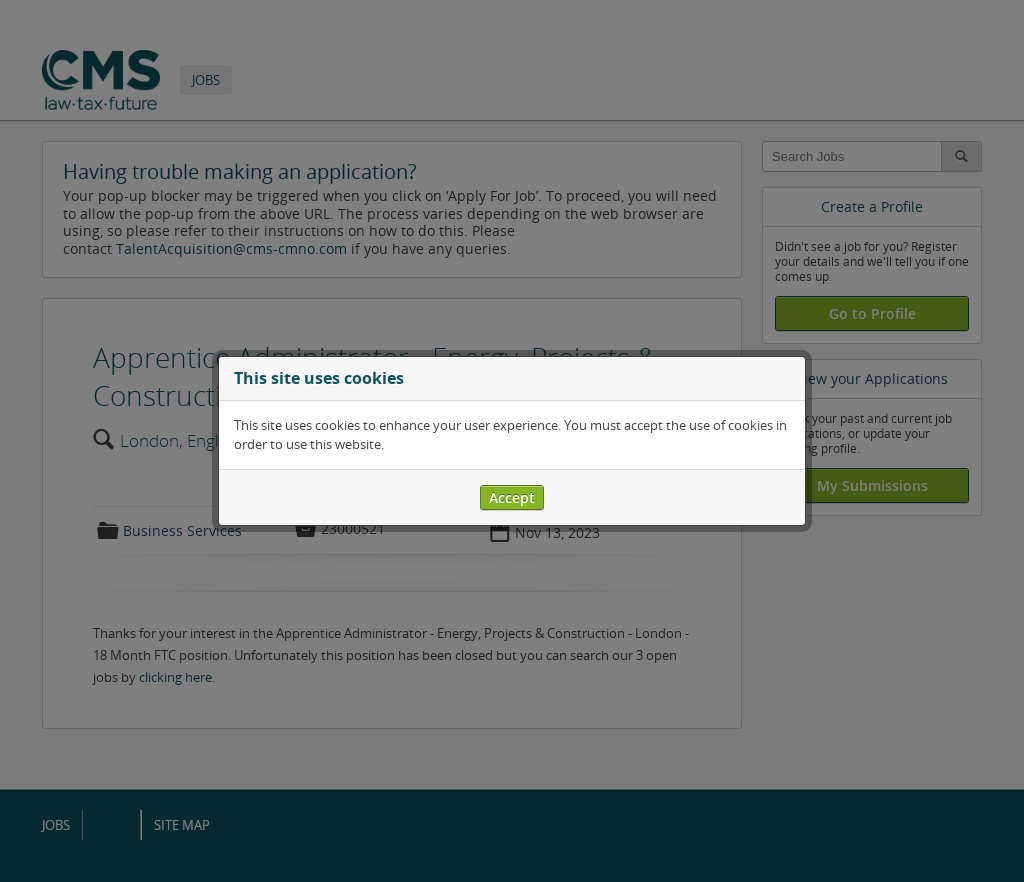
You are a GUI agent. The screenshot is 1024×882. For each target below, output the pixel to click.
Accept (512, 497)
